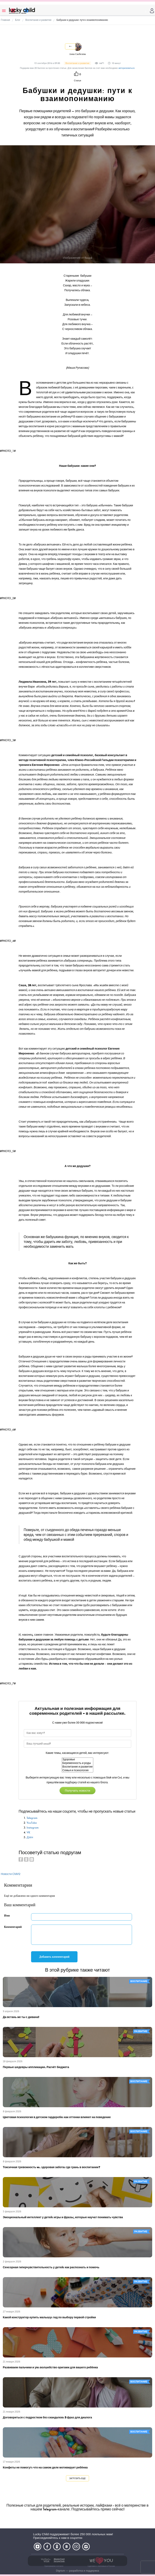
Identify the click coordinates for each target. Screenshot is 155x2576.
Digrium (60, 2570)
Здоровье (77, 1759)
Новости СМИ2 (10, 1874)
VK (28, 1832)
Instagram (33, 1827)
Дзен (30, 1837)
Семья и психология (77, 1770)
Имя (7, 1915)
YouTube (32, 1822)
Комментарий (13, 1926)
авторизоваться (126, 68)
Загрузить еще (77, 2478)
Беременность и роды (77, 1763)
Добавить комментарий (54, 1956)
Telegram (32, 1818)
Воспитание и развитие (77, 1767)
